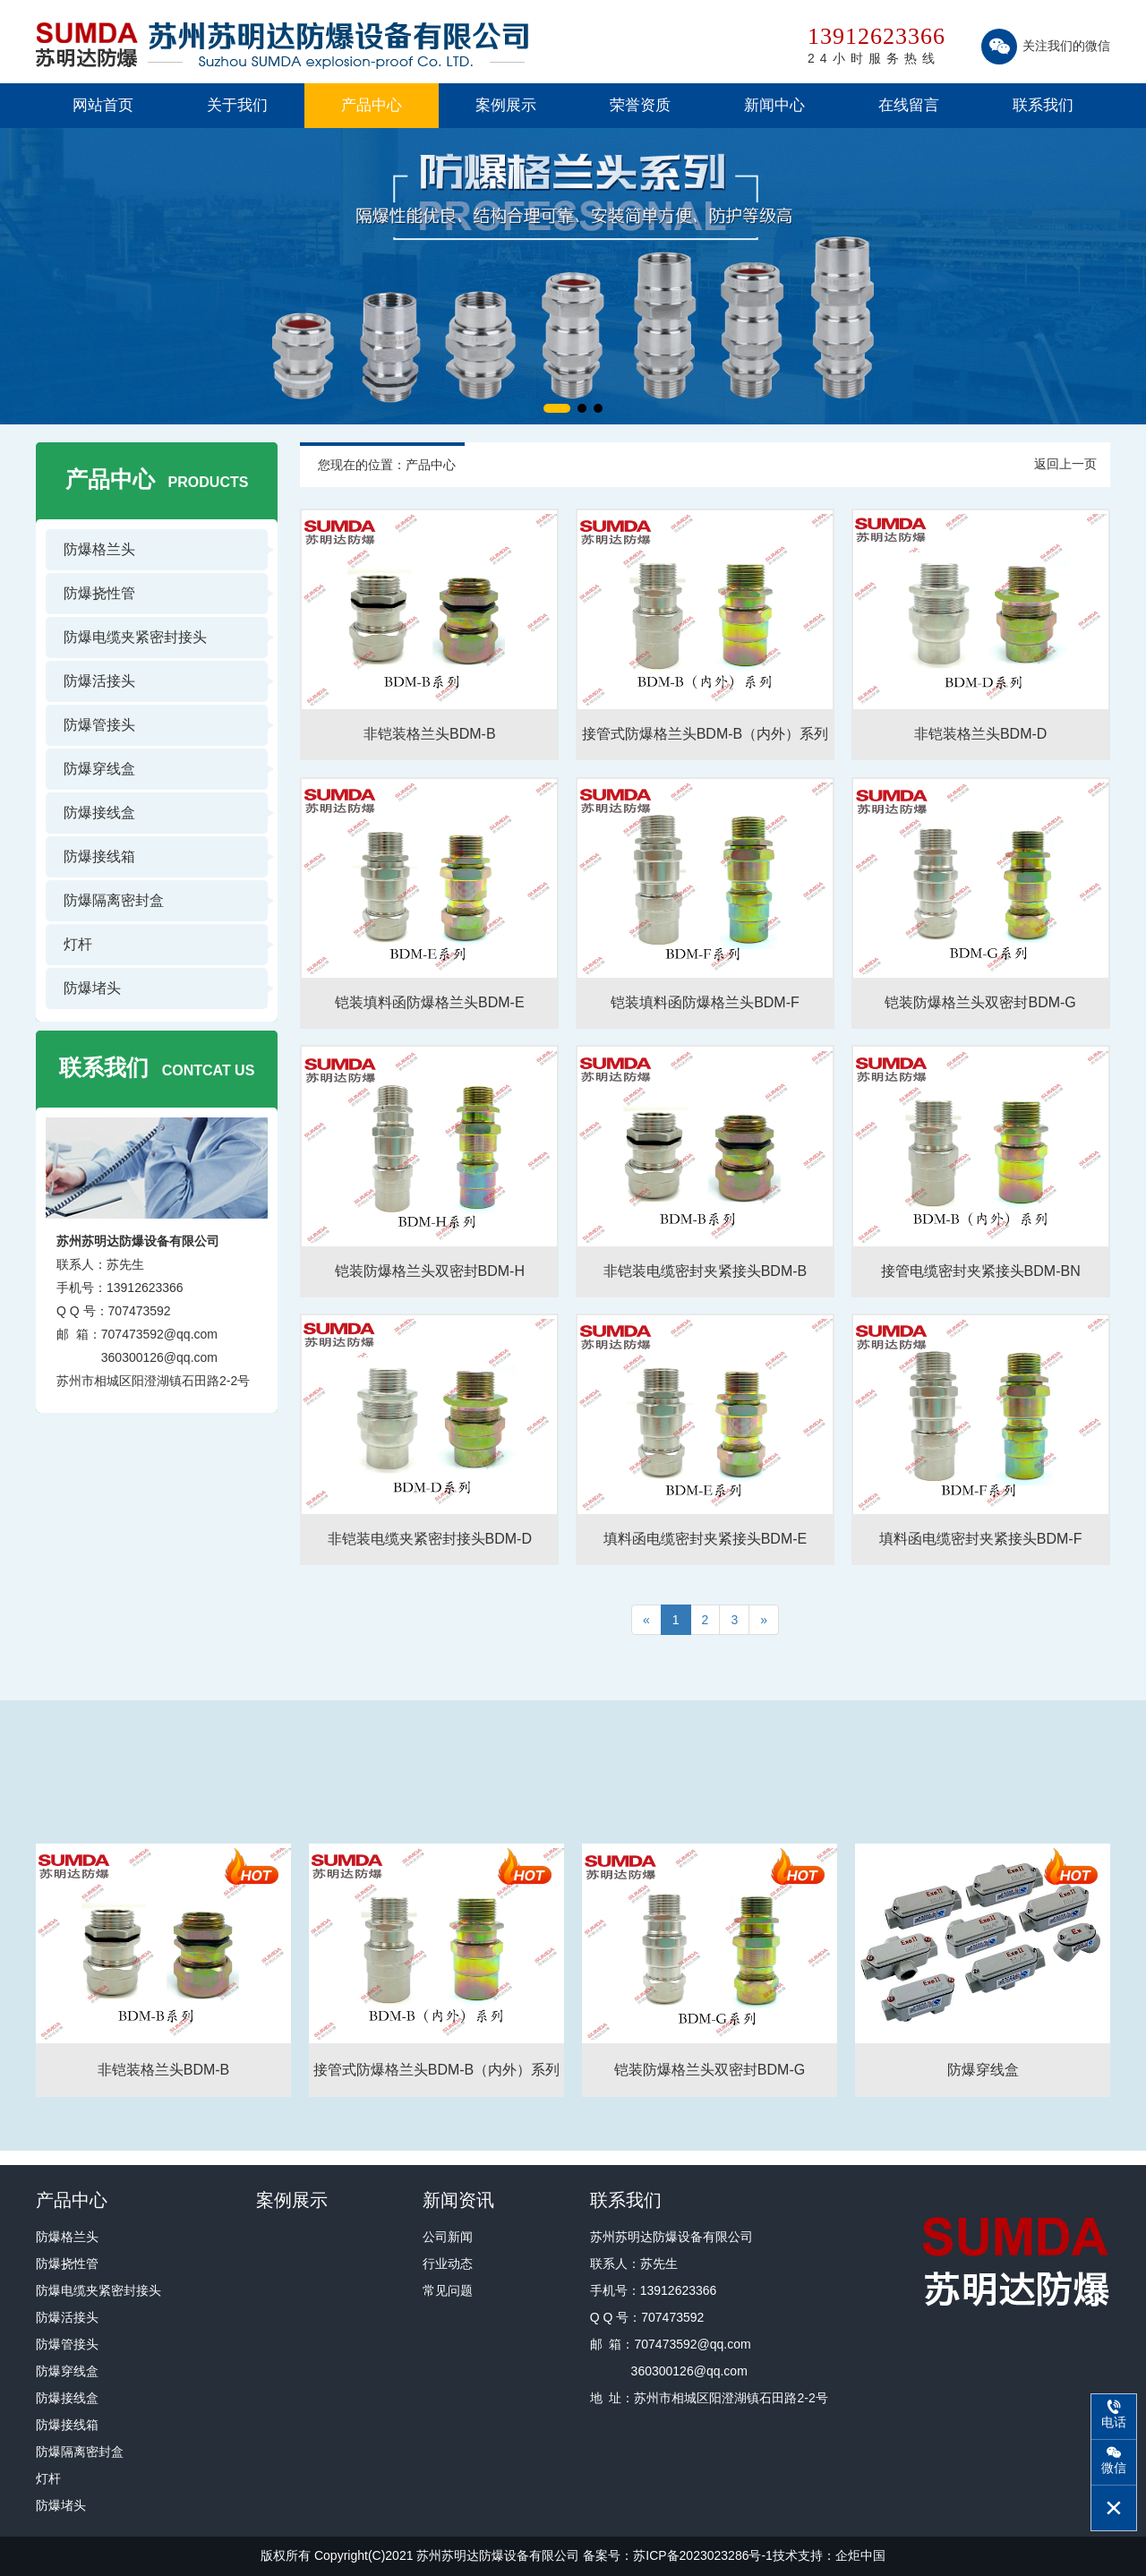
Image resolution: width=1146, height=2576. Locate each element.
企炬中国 (860, 2555)
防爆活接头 (99, 681)
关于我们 (237, 105)
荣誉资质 (640, 105)
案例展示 (505, 105)
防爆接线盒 (99, 812)
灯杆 (78, 944)
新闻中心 (774, 105)
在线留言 (908, 105)
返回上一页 (1065, 464)
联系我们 (1043, 105)
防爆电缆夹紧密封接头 (135, 637)
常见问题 (448, 2290)
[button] (556, 408)
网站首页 (103, 105)
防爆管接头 (99, 724)
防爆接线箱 (99, 856)
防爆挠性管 (99, 593)
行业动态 (448, 2263)
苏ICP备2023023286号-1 (703, 2555)
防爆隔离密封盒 (114, 900)
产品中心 (371, 105)
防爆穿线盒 (99, 768)
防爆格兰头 (99, 549)
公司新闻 (448, 2236)
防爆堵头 (92, 988)
